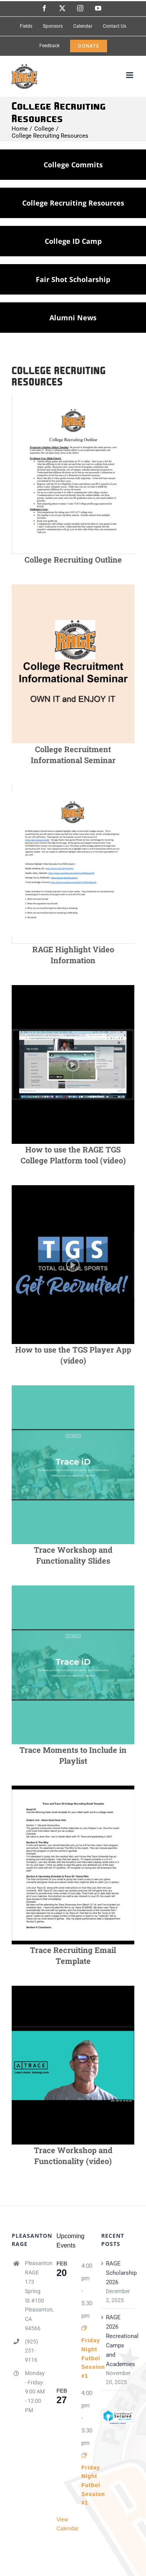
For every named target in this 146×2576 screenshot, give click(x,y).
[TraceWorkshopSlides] (73, 1388)
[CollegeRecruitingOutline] (73, 397)
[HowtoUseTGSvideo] (73, 987)
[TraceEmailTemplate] (73, 1788)
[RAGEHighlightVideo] (73, 787)
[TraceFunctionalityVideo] (73, 1988)
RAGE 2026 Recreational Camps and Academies (118, 2341)
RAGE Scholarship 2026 (118, 2273)
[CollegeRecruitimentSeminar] (73, 587)
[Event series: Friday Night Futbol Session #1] (84, 2328)
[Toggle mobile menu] (130, 75)
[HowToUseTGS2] (73, 1187)
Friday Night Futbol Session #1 (93, 2358)
